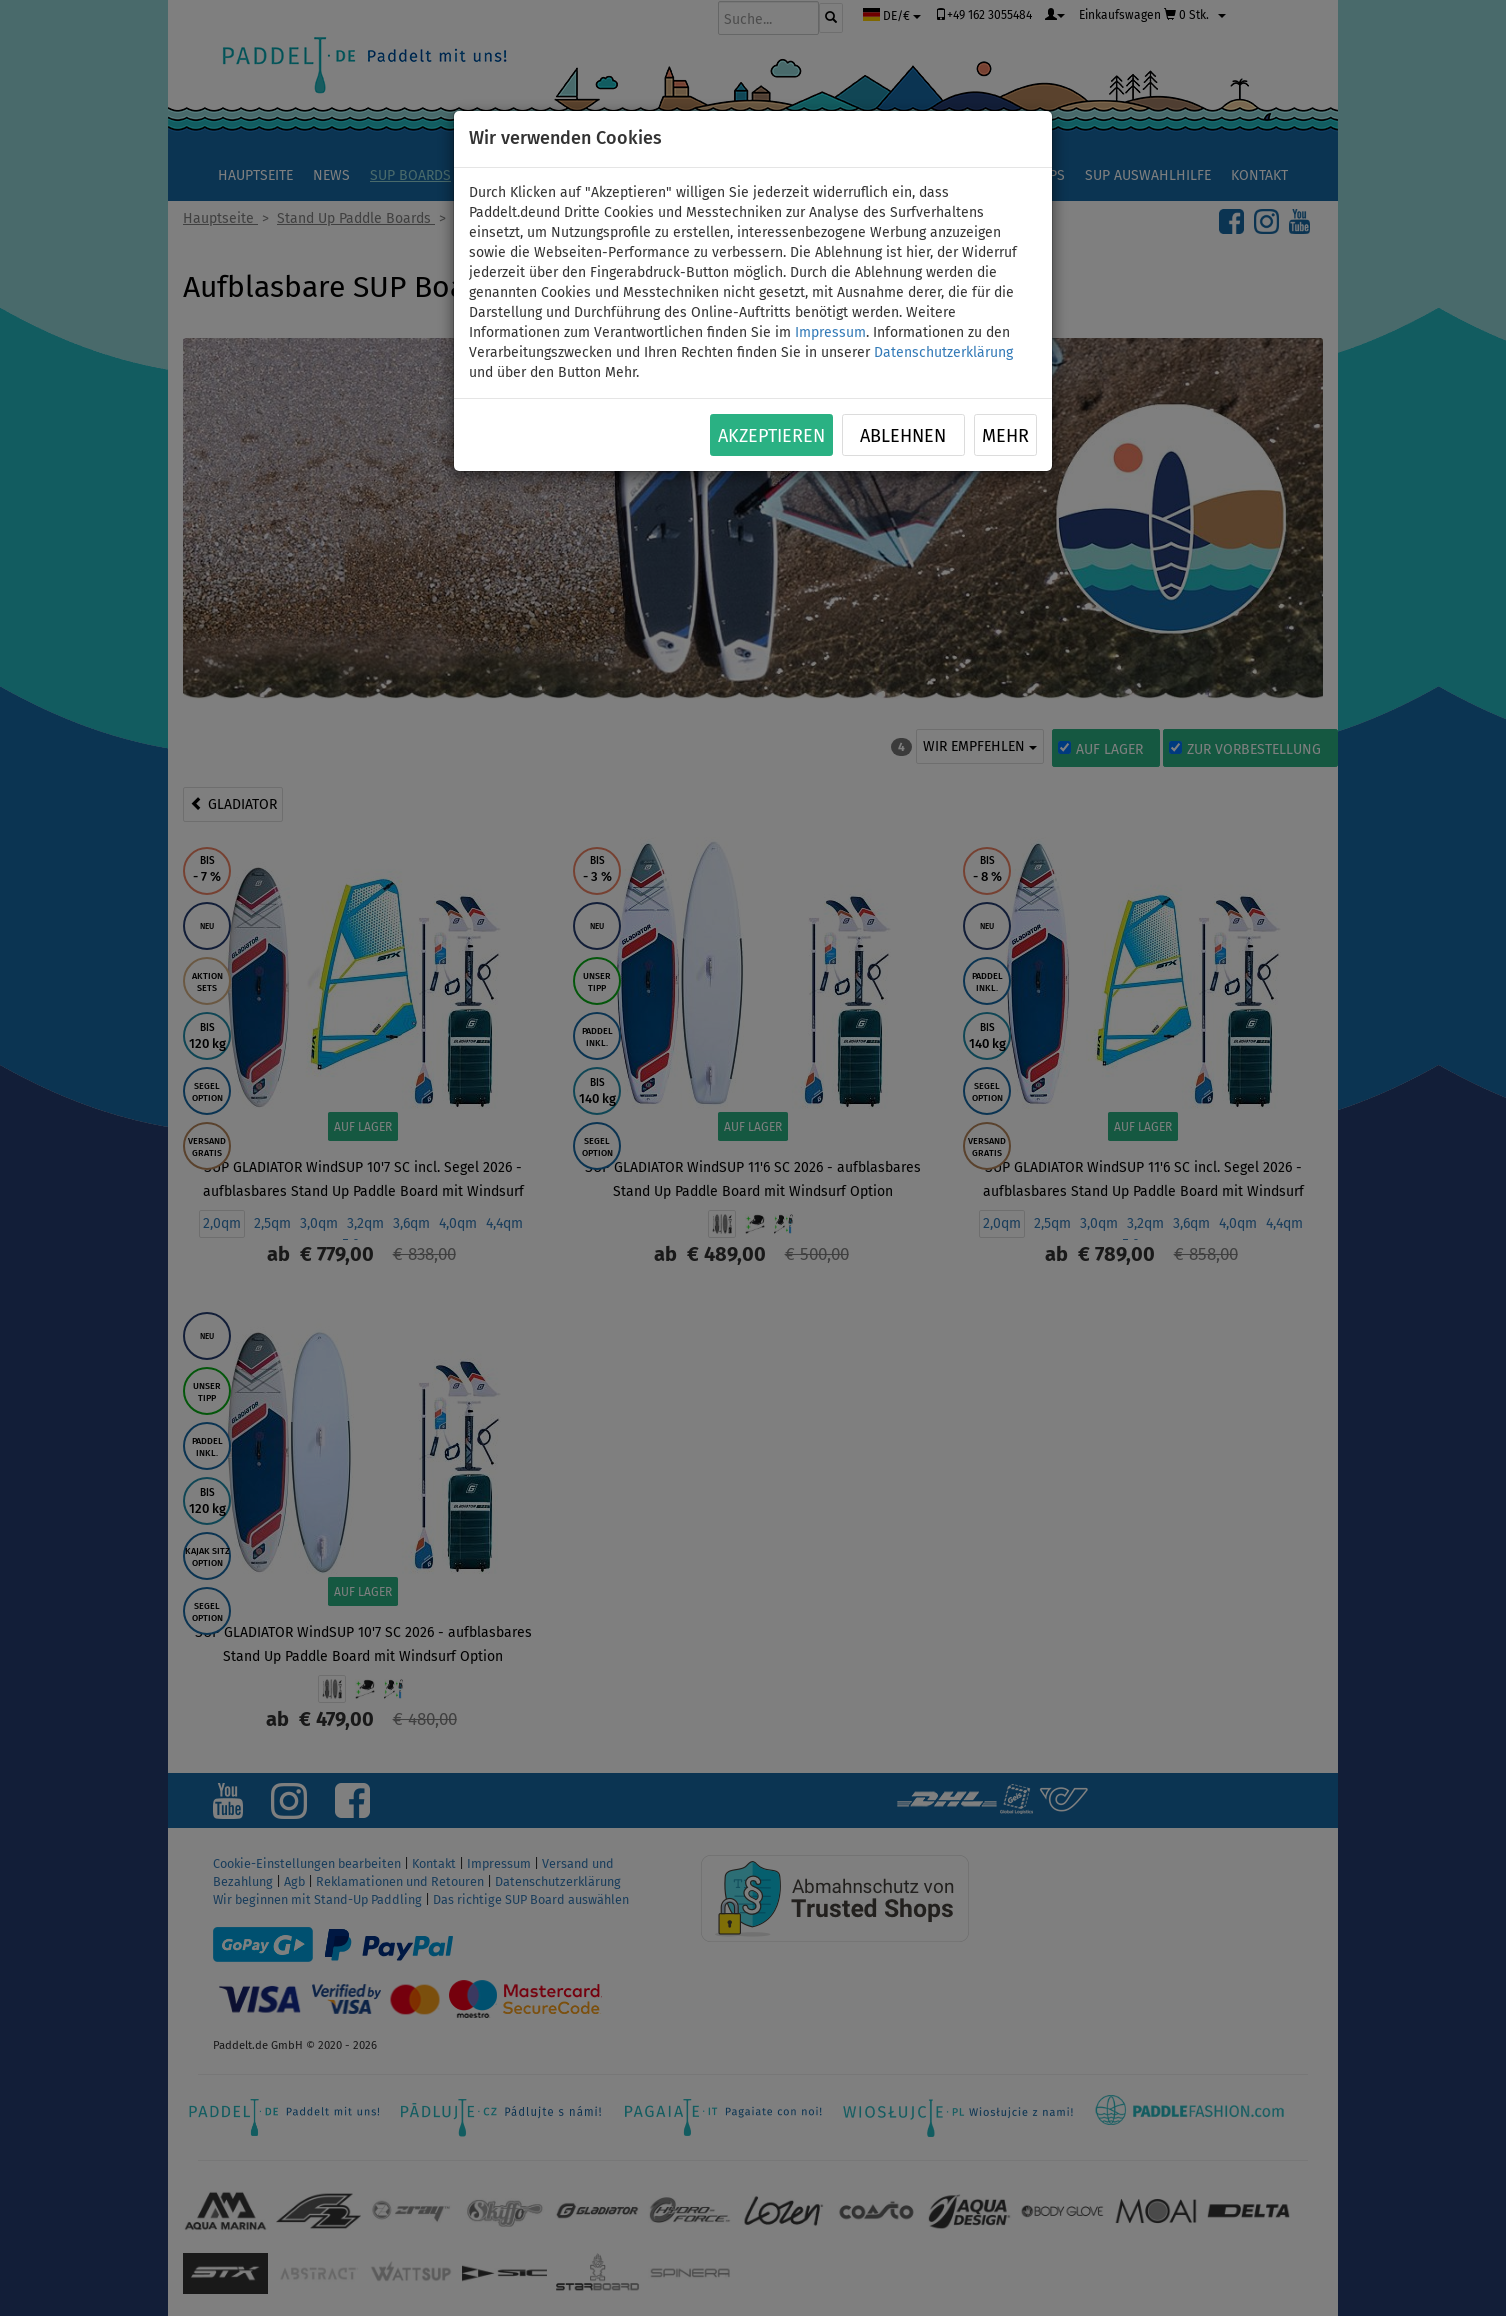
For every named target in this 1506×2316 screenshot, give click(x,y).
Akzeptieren (771, 436)
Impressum (830, 332)
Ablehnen (903, 436)
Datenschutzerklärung (943, 352)
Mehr (1005, 436)
